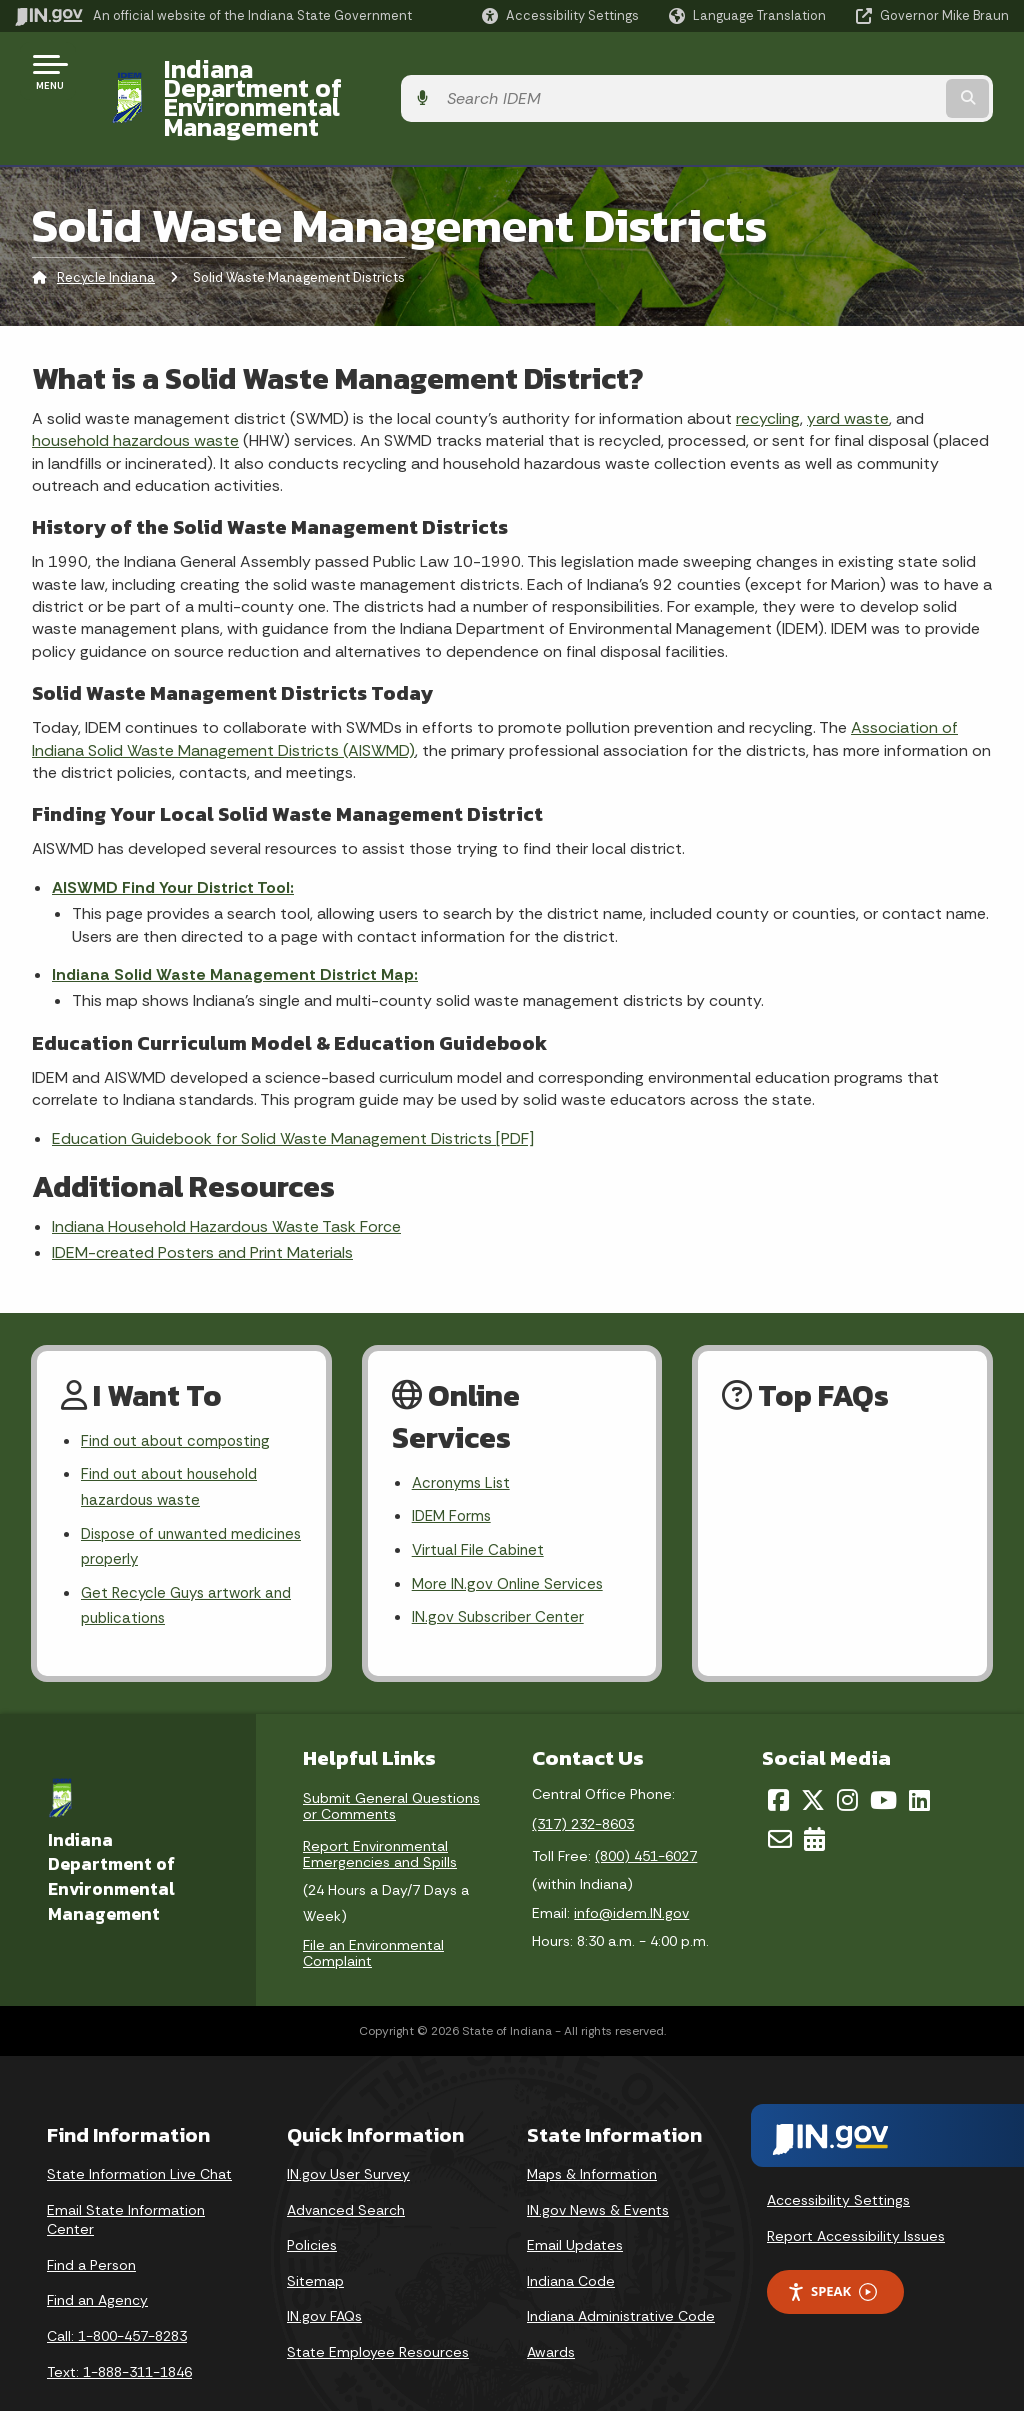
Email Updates (575, 2202)
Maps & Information (592, 2131)
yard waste (848, 364)
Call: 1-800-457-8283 (117, 2293)
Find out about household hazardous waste (176, 1437)
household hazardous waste (135, 386)
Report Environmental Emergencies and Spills (380, 1811)
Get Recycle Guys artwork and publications (176, 1562)
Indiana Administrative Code (621, 2274)
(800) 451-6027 (646, 1813)
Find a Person (91, 2222)
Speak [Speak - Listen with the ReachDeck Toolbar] (832, 2249)
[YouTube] (883, 1757)
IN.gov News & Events (598, 2167)
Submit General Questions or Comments (391, 1763)
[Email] (780, 1796)
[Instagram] (847, 1757)
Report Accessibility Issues (856, 2193)
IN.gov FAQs (324, 2274)
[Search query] (898, 71)
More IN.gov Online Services (511, 1536)
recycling (768, 364)
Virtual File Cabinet (480, 1500)
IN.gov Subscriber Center (501, 1571)
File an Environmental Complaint (373, 1910)
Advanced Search (346, 2167)
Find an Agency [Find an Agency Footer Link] (97, 2258)
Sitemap (315, 2238)
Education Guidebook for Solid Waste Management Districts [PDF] (293, 1084)
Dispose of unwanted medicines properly (159, 1500)
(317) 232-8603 (583, 1781)
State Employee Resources (378, 2309)
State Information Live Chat (139, 2131)
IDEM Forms (454, 1465)
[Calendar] (814, 1796)
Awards (551, 2309)
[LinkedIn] (919, 1757)
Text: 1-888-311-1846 (119, 2329)
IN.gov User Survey (348, 2131)
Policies (312, 2202)
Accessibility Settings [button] (838, 2157)
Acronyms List (464, 1430)
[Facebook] (778, 1757)
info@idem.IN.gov (631, 1870)
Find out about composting (181, 1388)
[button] (560, 15)
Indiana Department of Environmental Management (452, 71)
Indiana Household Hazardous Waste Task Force (226, 1172)
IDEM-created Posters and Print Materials (202, 1199)
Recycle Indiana (106, 224)
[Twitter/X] (813, 1757)
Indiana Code (571, 2238)
